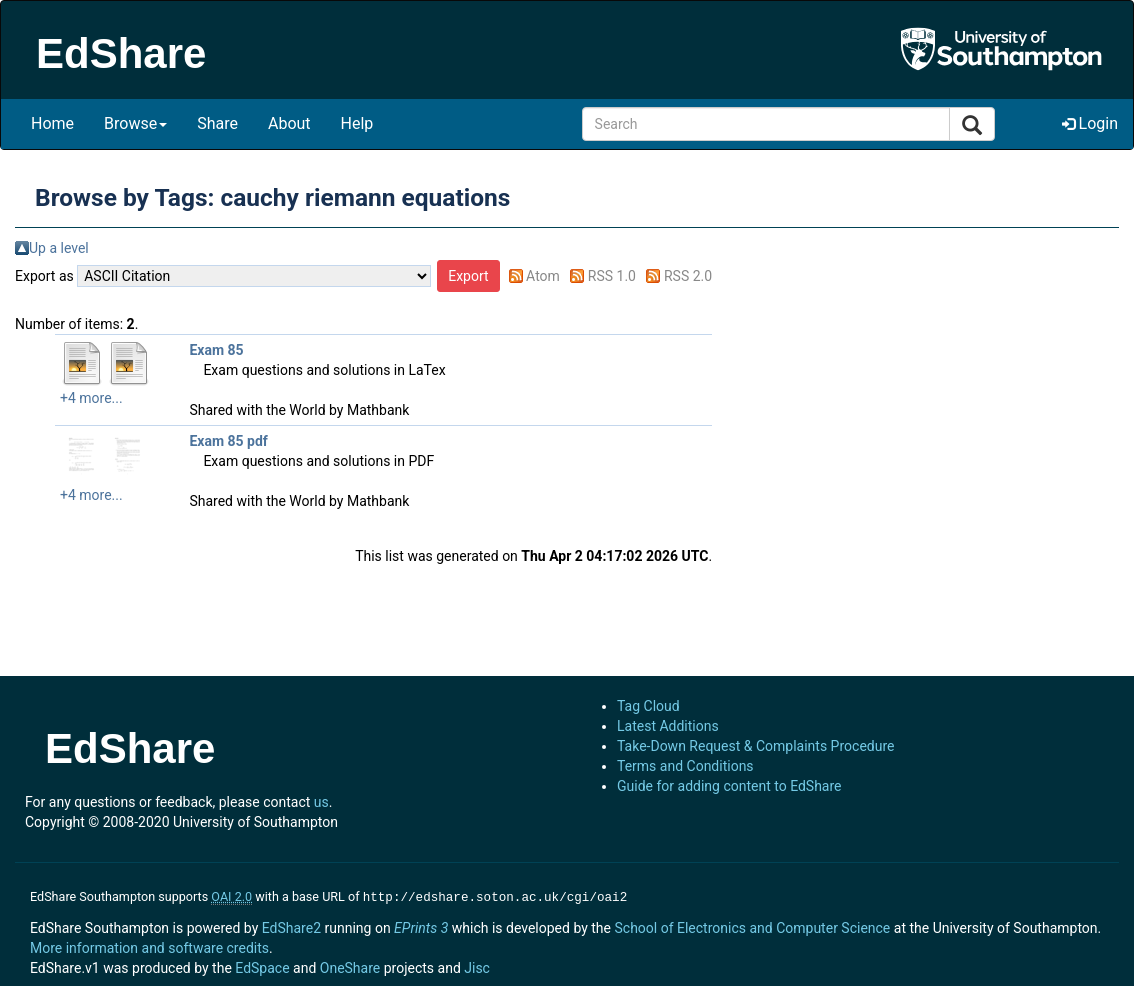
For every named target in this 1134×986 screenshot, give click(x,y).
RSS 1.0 (612, 276)
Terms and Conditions (685, 766)
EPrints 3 (421, 926)
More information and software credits (149, 946)
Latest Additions (668, 726)
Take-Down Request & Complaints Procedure (755, 746)
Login (1090, 123)
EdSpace (262, 966)
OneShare (350, 966)
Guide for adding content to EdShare (729, 786)
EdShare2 (291, 926)
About (289, 123)
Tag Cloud (648, 706)
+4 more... (91, 398)
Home (52, 123)
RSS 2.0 (688, 276)
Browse (135, 123)
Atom (543, 276)
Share (217, 123)
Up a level (59, 248)
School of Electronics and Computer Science (752, 926)
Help (357, 123)
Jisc (477, 966)
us (321, 802)
